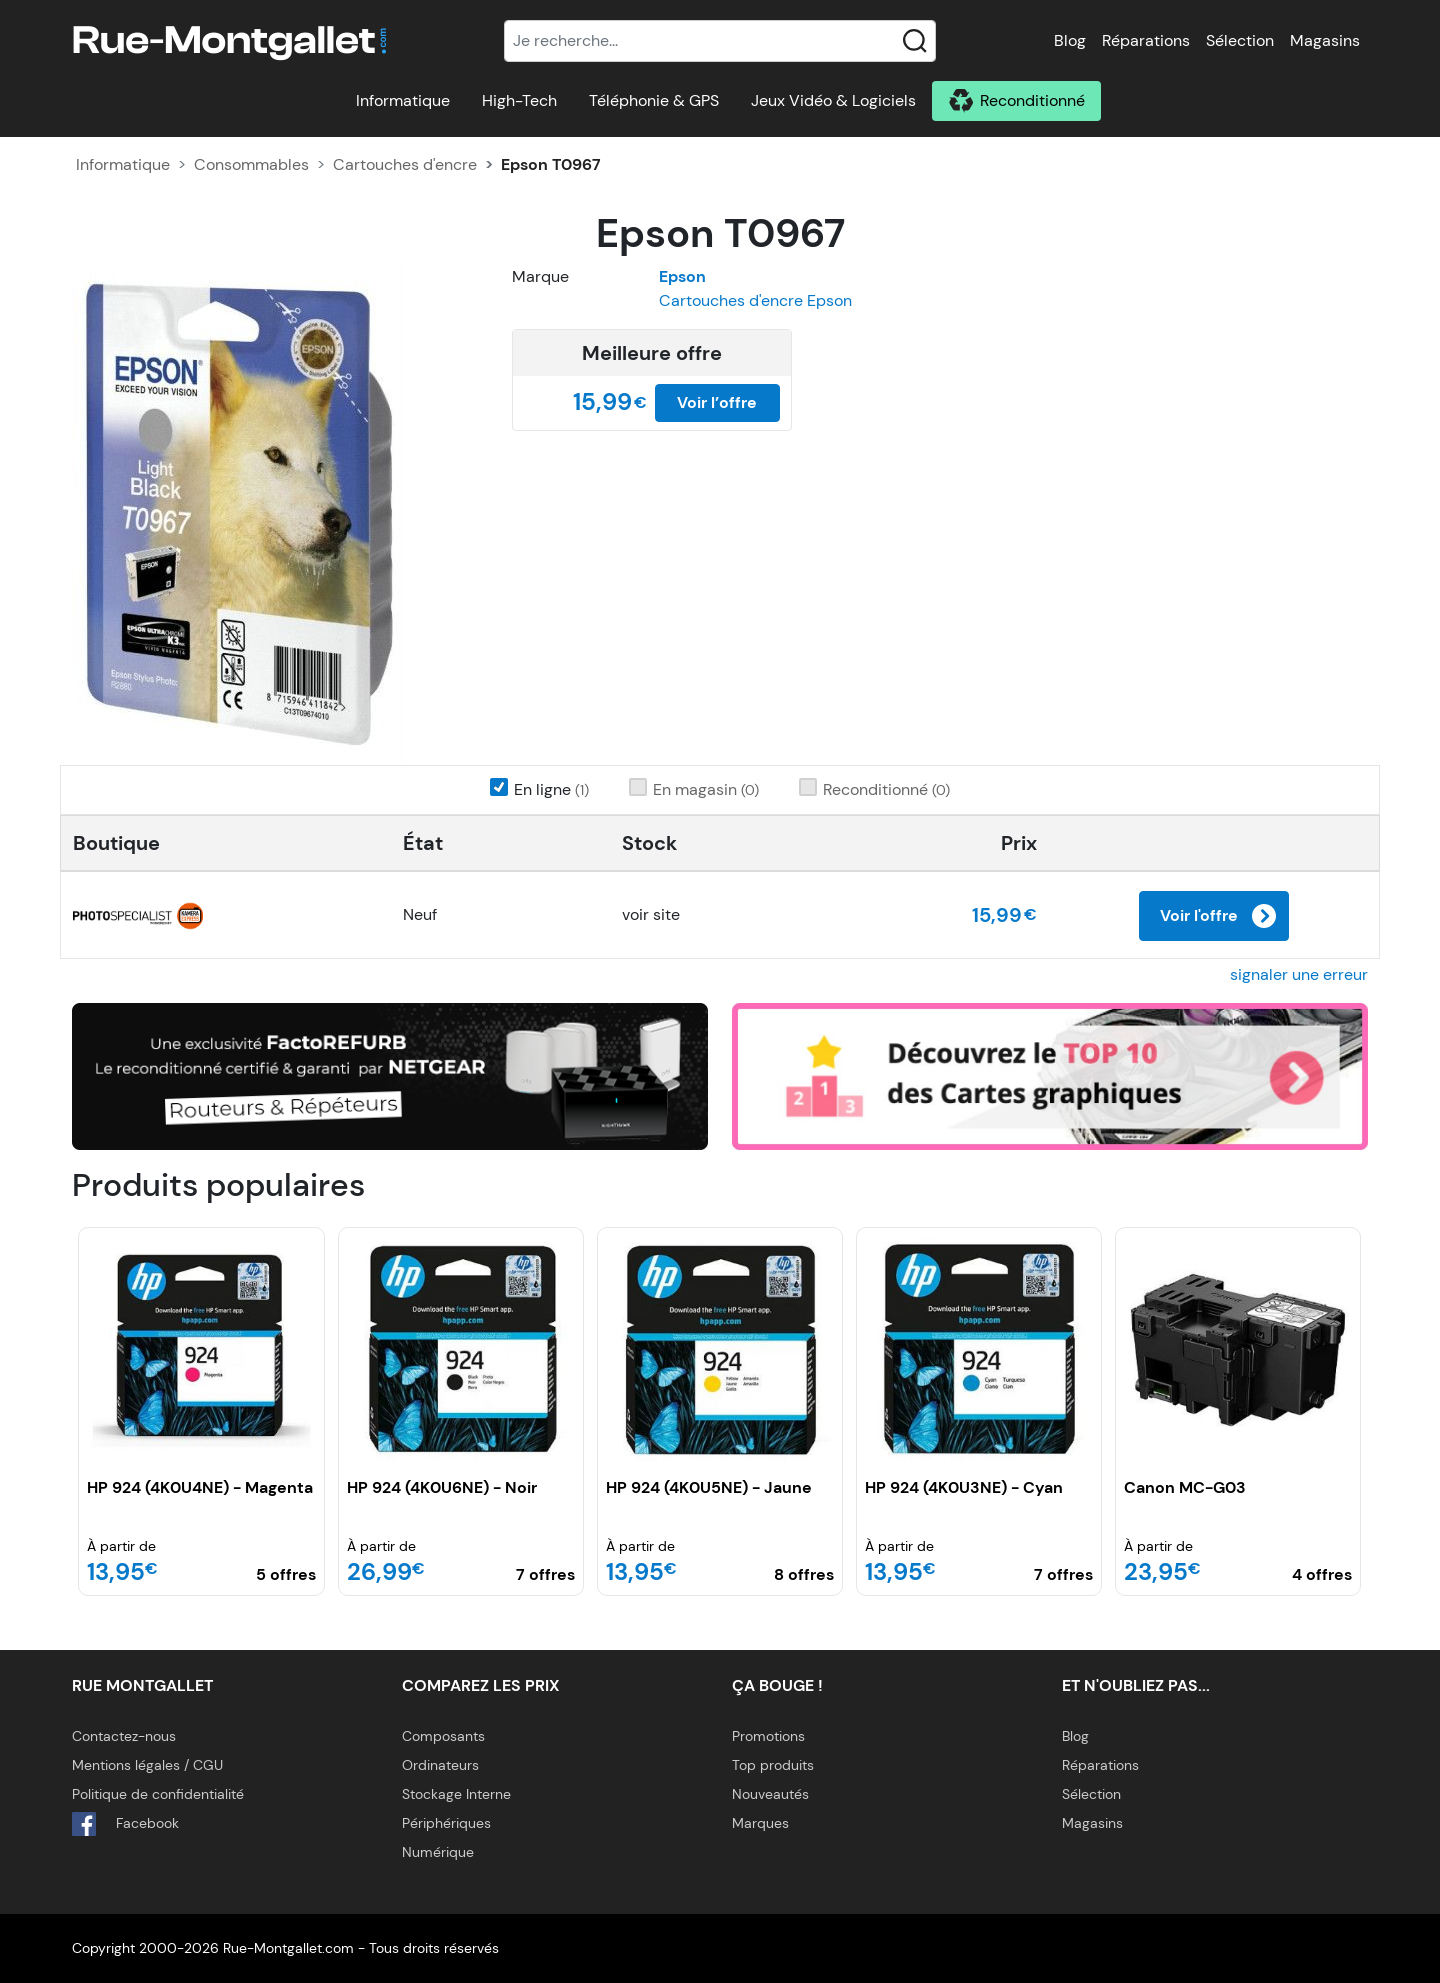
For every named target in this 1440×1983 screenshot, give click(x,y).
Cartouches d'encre (405, 164)
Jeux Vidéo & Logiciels (833, 100)
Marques (760, 1823)
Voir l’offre (717, 402)
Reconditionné (1032, 100)
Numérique (438, 1852)
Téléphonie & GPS (654, 100)
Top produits (773, 1765)
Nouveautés (770, 1794)
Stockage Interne (456, 1794)
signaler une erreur (1299, 974)
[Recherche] (720, 41)
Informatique (403, 100)
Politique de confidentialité (158, 1794)
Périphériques (446, 1823)
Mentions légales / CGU (147, 1765)
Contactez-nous (124, 1736)
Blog (1070, 40)
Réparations (1146, 40)
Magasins (1325, 40)
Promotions (768, 1736)
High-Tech (519, 100)
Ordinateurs (440, 1765)
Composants (443, 1736)
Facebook (125, 1824)
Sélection (1240, 40)
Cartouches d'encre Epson (755, 300)
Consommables (251, 164)
